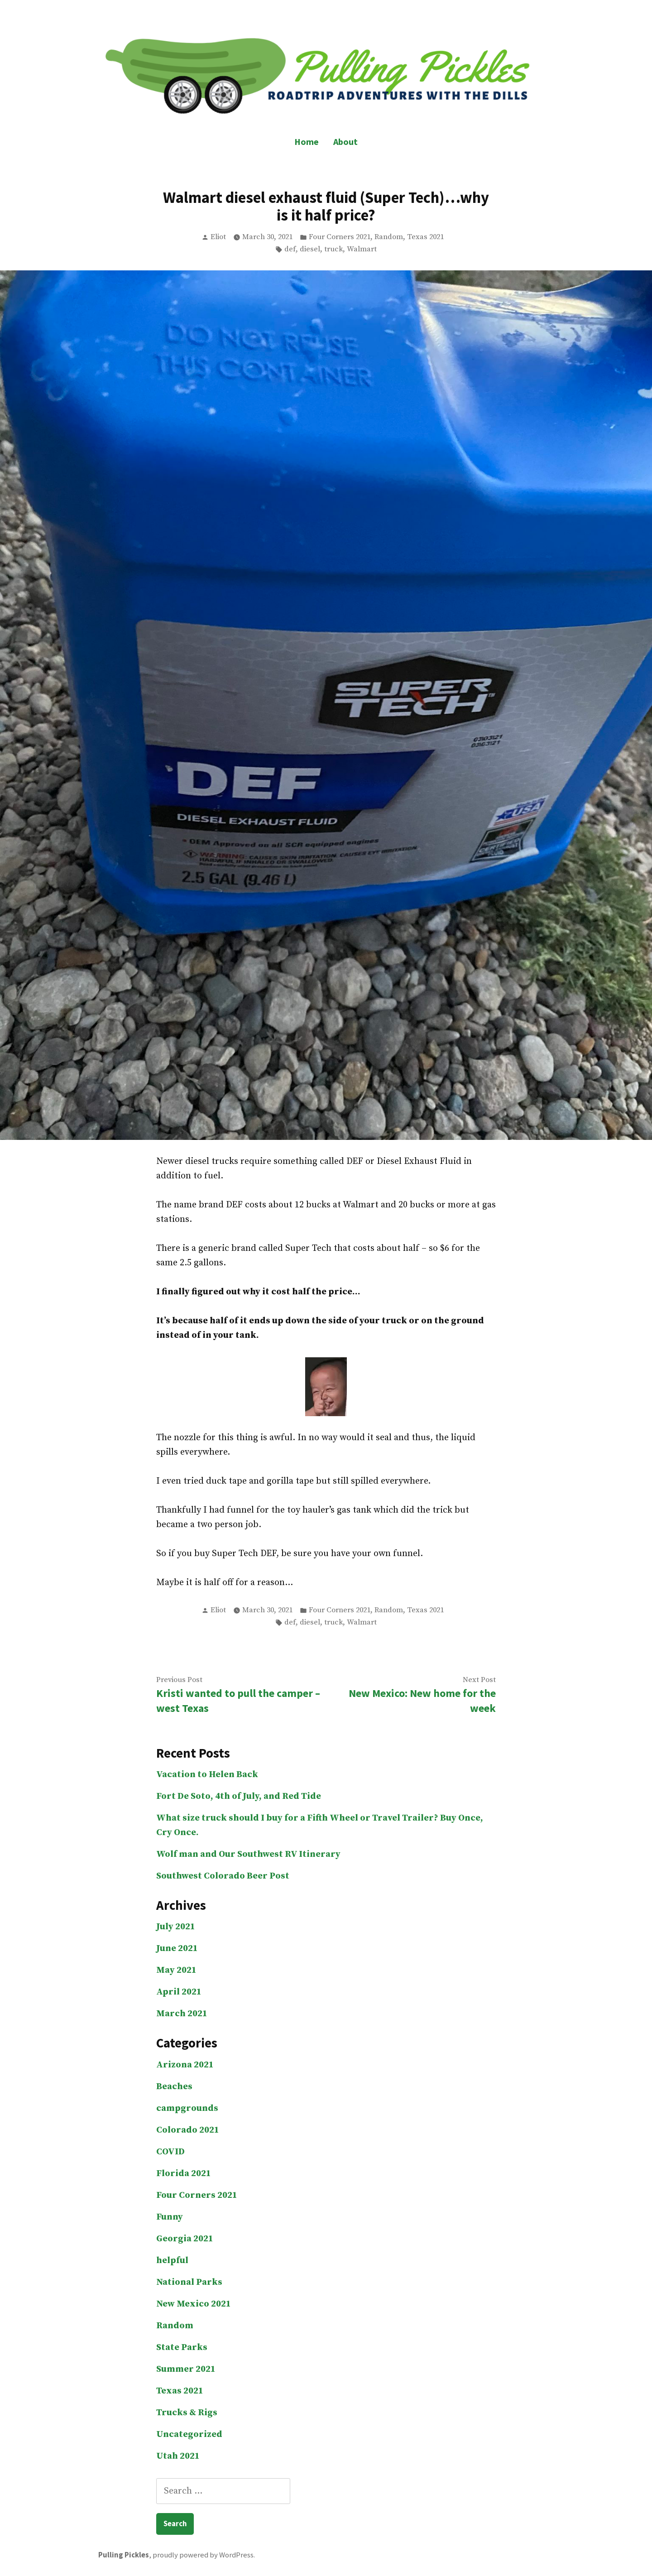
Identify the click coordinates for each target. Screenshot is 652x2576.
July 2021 (175, 1926)
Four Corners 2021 (339, 237)
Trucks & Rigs (186, 2412)
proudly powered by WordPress (203, 2555)
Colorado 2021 (187, 2130)
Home (306, 141)
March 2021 (181, 2013)
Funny (169, 2217)
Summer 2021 (186, 2369)
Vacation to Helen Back (207, 1774)
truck (333, 249)
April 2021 (178, 1992)
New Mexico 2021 (193, 2304)
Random (388, 237)
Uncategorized (189, 2434)
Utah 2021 (178, 2456)
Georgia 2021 (184, 2238)
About (345, 141)
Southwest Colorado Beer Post (222, 1876)
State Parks (181, 2347)
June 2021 (177, 1948)
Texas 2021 (425, 237)
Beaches (174, 2086)
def (290, 249)
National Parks (189, 2282)
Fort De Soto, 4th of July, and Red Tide (238, 1796)
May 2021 (176, 1970)
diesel (310, 249)
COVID (170, 2152)
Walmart (362, 249)
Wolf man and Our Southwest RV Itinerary (248, 1854)
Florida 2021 (183, 2173)
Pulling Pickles (123, 2555)
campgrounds (187, 2108)
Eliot (218, 237)
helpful (172, 2260)
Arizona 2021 (185, 2065)
